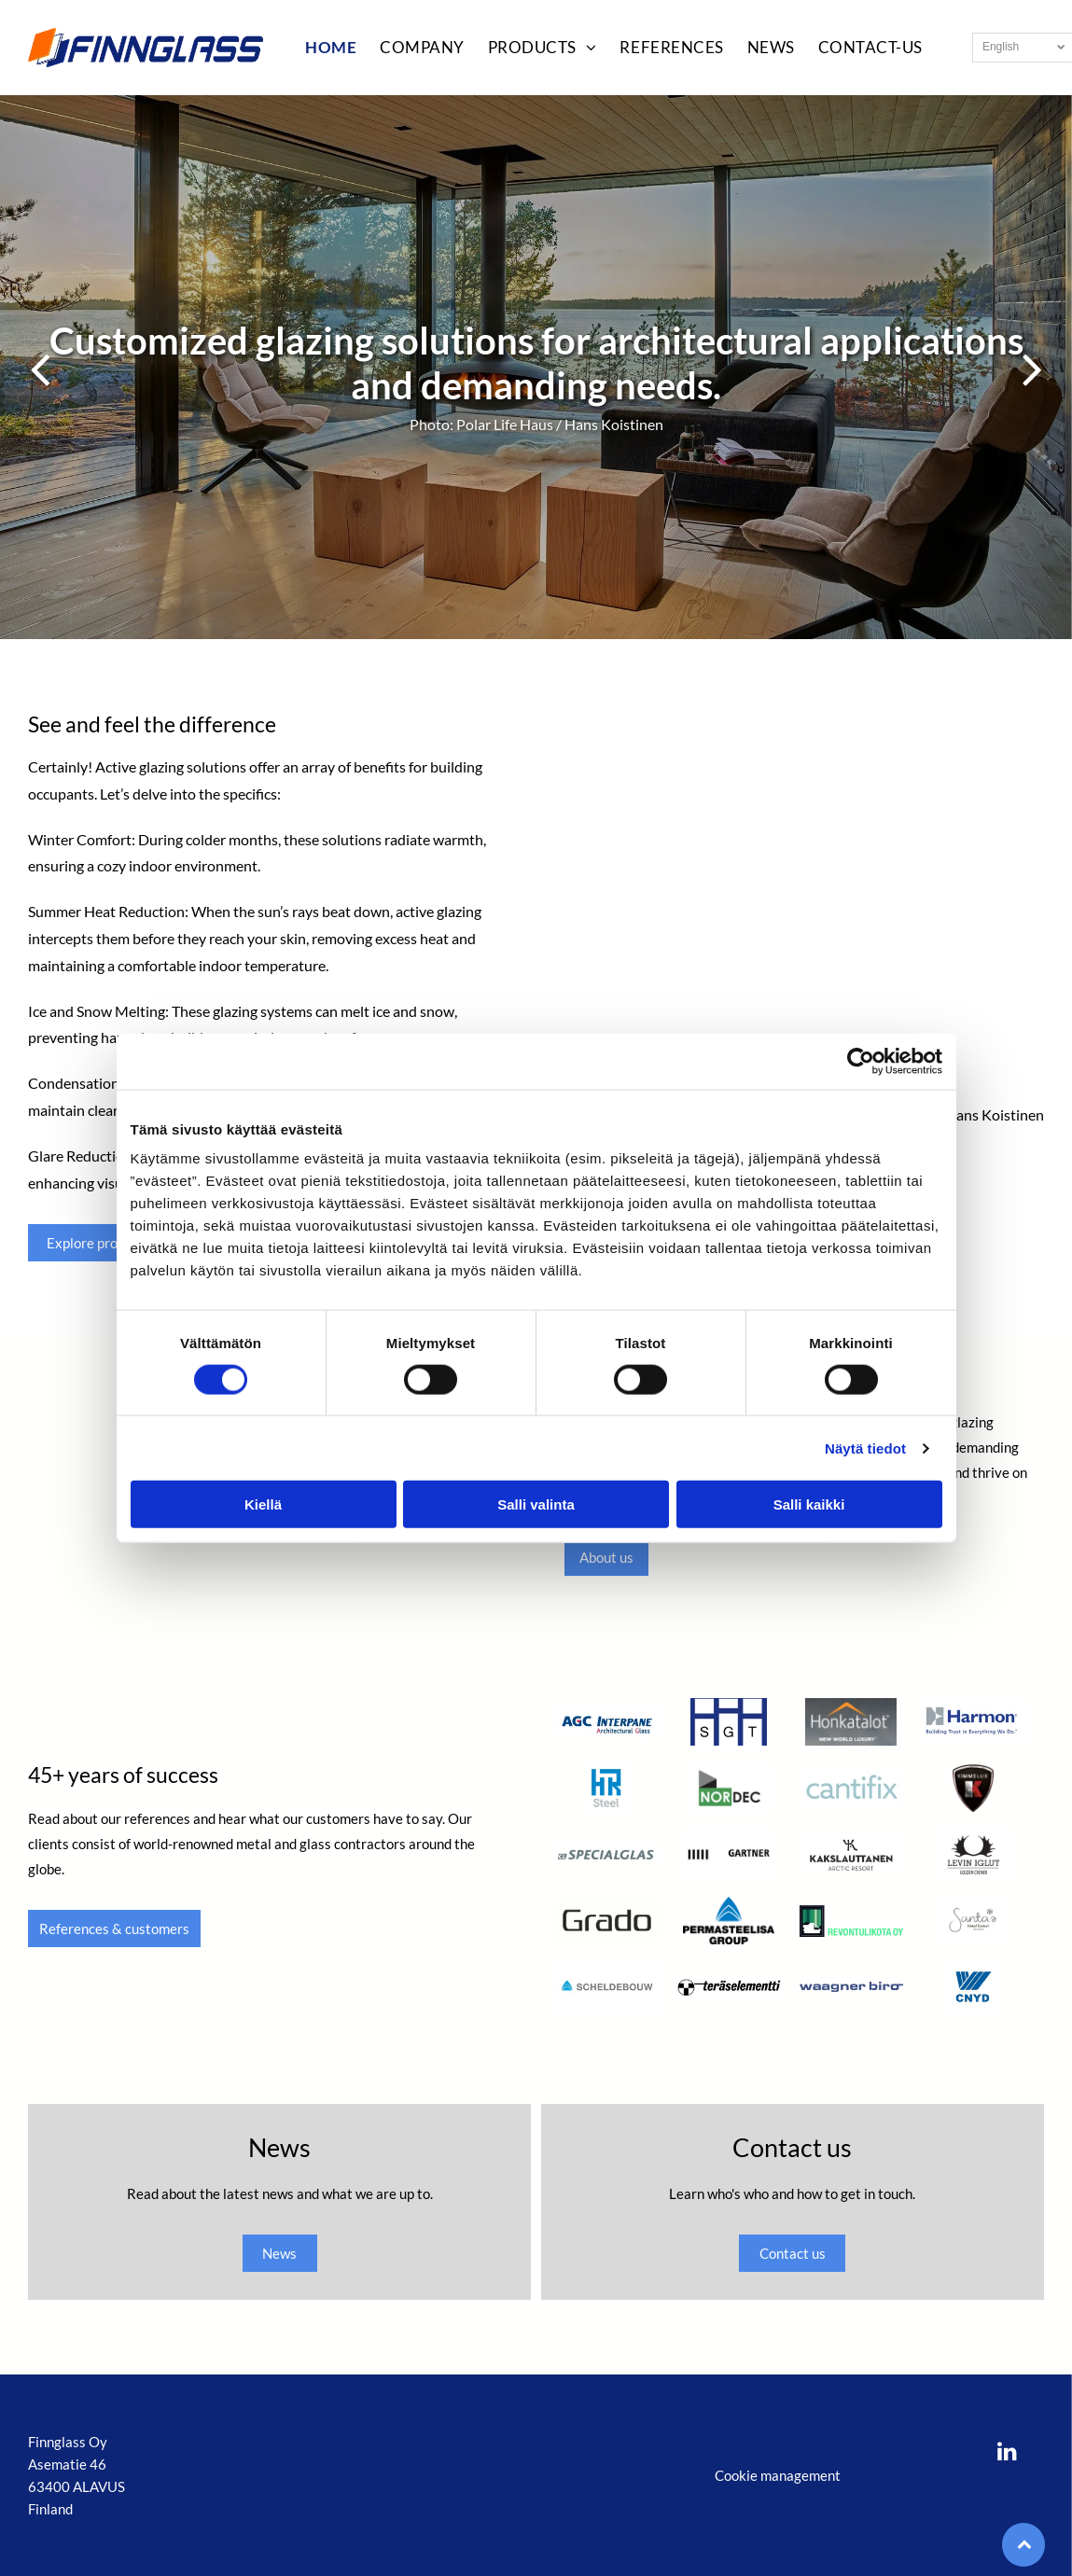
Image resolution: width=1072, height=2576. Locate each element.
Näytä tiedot (865, 1448)
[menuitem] (319, 48)
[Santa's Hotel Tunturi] (973, 1920)
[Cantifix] (851, 1788)
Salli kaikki (809, 1504)
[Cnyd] (973, 1987)
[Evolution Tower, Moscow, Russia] (790, 908)
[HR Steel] (607, 1788)
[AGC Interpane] (607, 1722)
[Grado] (607, 1920)
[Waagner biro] (851, 1987)
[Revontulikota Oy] (851, 1920)
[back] (39, 367)
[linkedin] (1007, 2453)
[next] (1032, 367)
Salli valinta (536, 1504)
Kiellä (263, 1504)
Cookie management (778, 2475)
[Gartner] (729, 1854)
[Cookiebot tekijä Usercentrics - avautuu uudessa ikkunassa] (860, 1061)
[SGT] (729, 1722)
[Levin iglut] (973, 1854)
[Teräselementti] (729, 1987)
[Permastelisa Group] (729, 1920)
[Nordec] (729, 1788)
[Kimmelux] (973, 1788)
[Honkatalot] (851, 1722)
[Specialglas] (607, 1854)
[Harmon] (973, 1722)
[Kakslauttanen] (851, 1854)
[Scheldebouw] (607, 1987)
